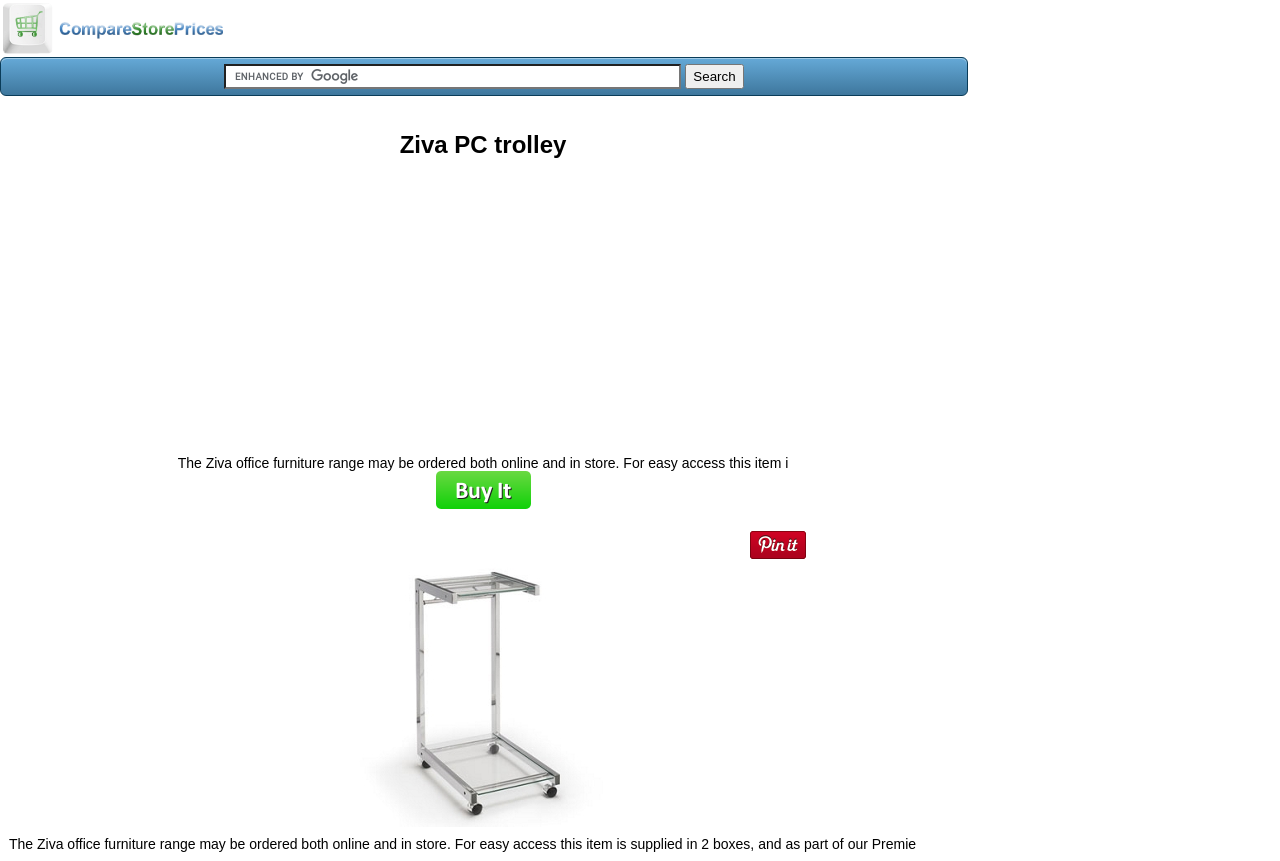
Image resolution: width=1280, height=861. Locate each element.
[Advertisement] (483, 299)
